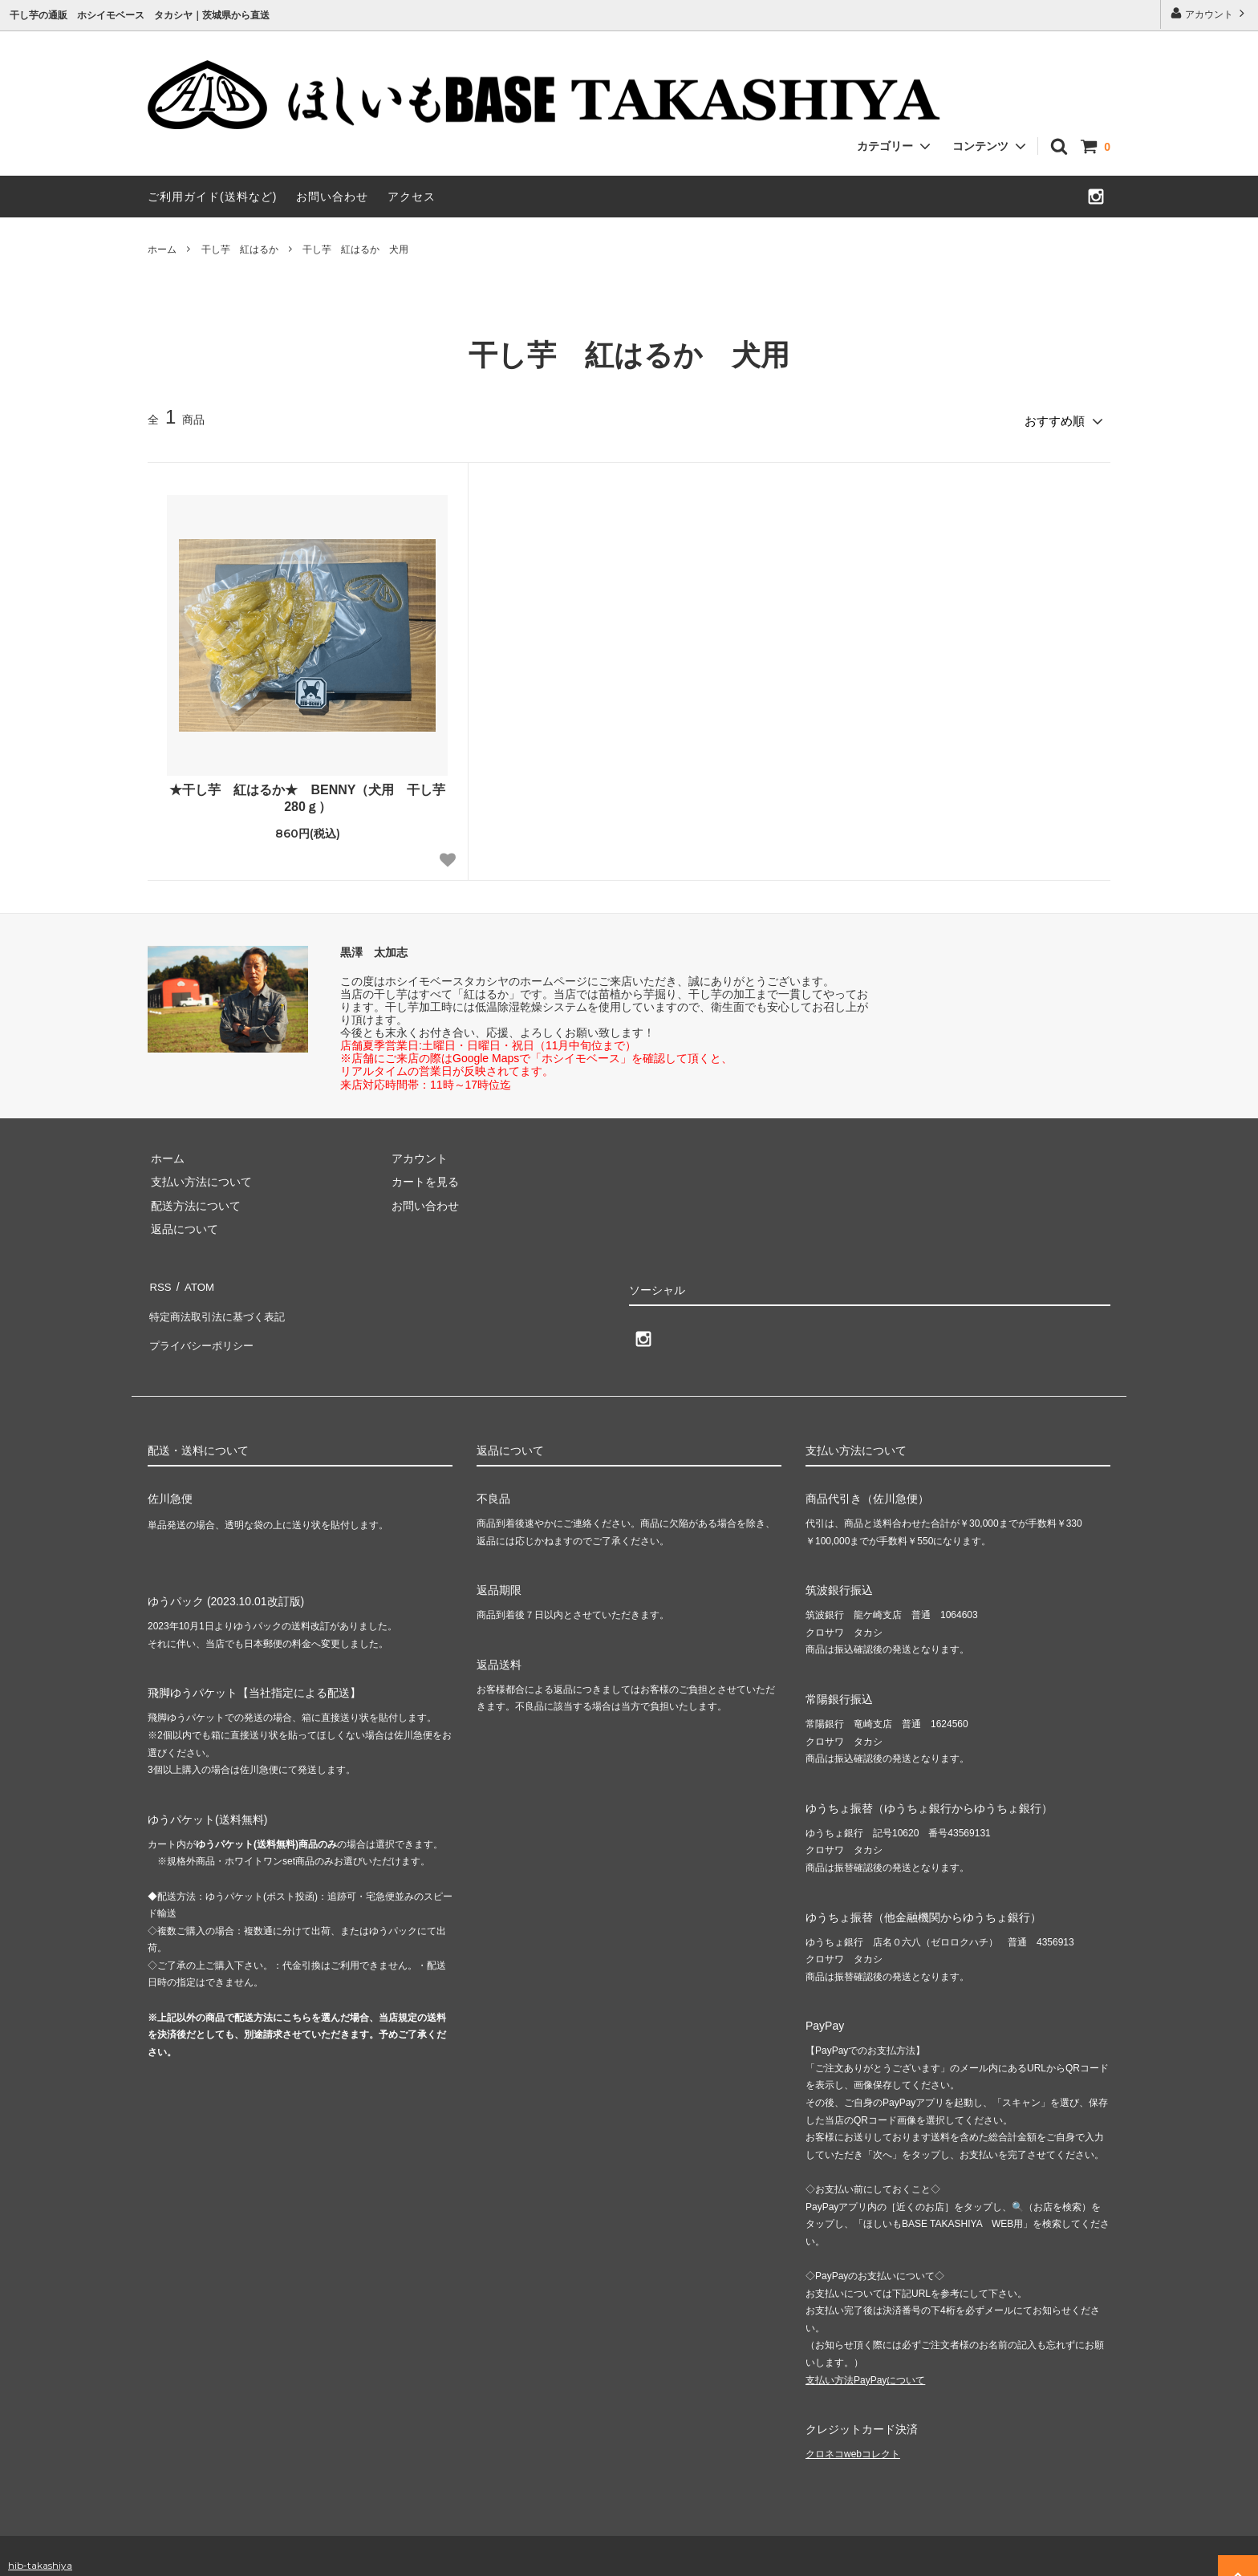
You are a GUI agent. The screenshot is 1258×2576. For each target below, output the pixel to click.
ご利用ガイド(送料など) (212, 196)
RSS (159, 1282)
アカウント (1209, 13)
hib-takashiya (40, 2546)
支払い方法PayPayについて (865, 2361)
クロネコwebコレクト (853, 2435)
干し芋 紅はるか (239, 249)
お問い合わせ (332, 196)
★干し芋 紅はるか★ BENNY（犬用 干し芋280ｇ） (307, 795)
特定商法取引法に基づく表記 (221, 1305)
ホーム (162, 249)
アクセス (412, 196)
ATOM (195, 1282)
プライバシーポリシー (204, 1328)
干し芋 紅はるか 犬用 (355, 249)
